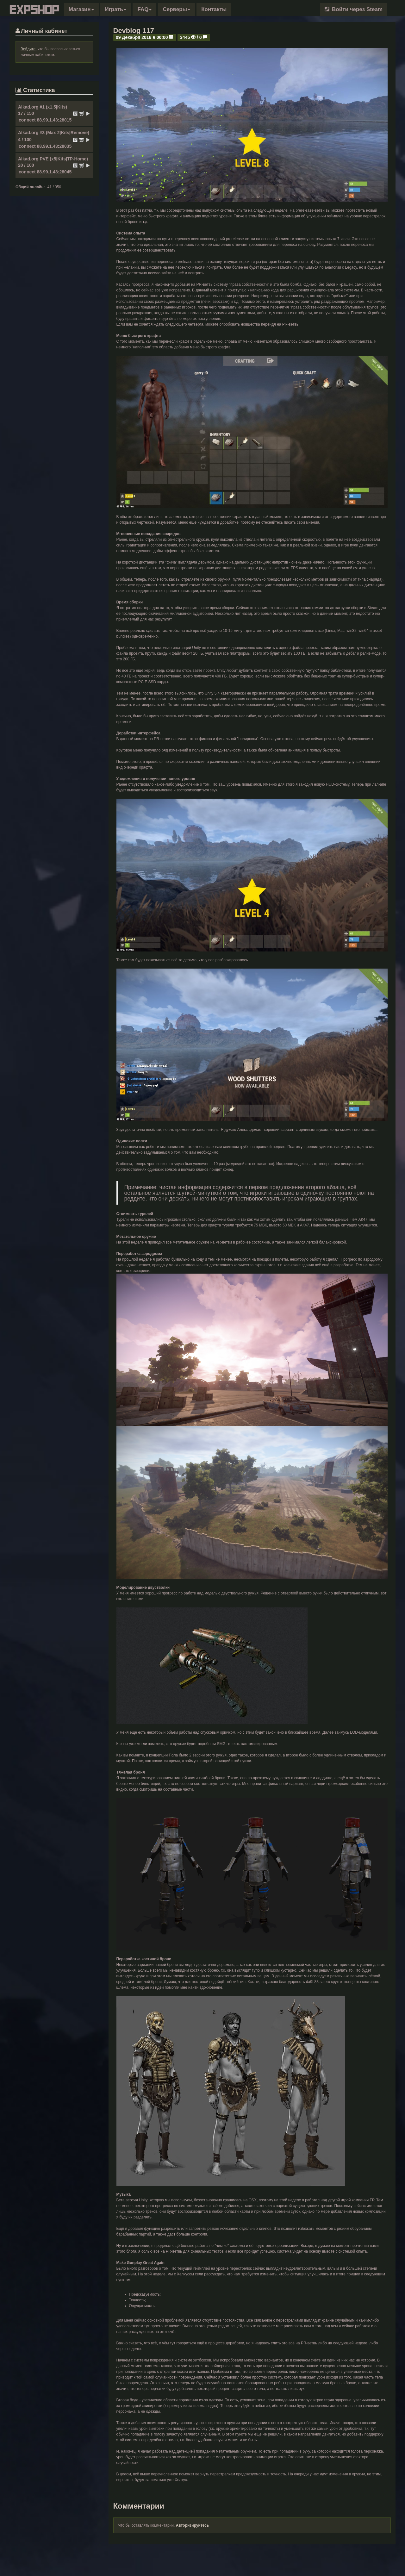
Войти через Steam (354, 9)
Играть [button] (116, 9)
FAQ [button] (144, 9)
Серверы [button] (176, 9)
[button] (81, 9)
